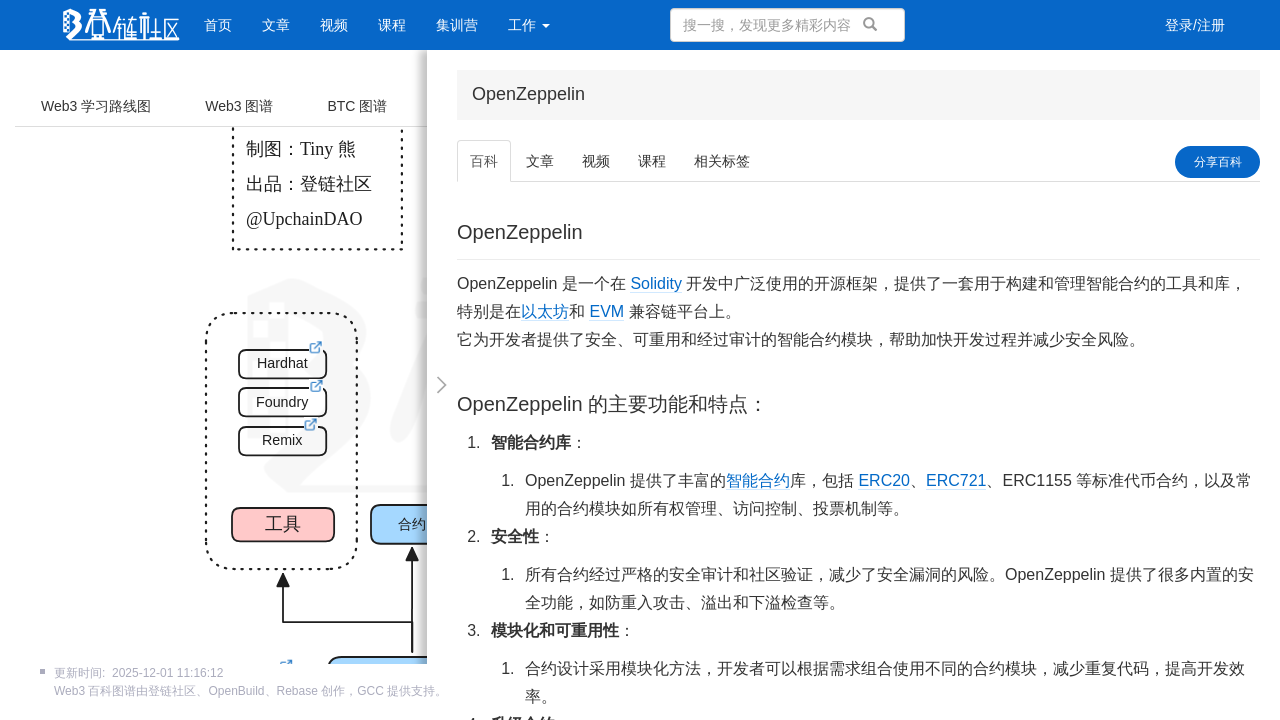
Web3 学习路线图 (96, 106)
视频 (334, 25)
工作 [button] (529, 25)
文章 (276, 25)
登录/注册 (1195, 25)
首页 (218, 25)
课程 (392, 25)
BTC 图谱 (357, 106)
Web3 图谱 (239, 106)
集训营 (457, 25)
